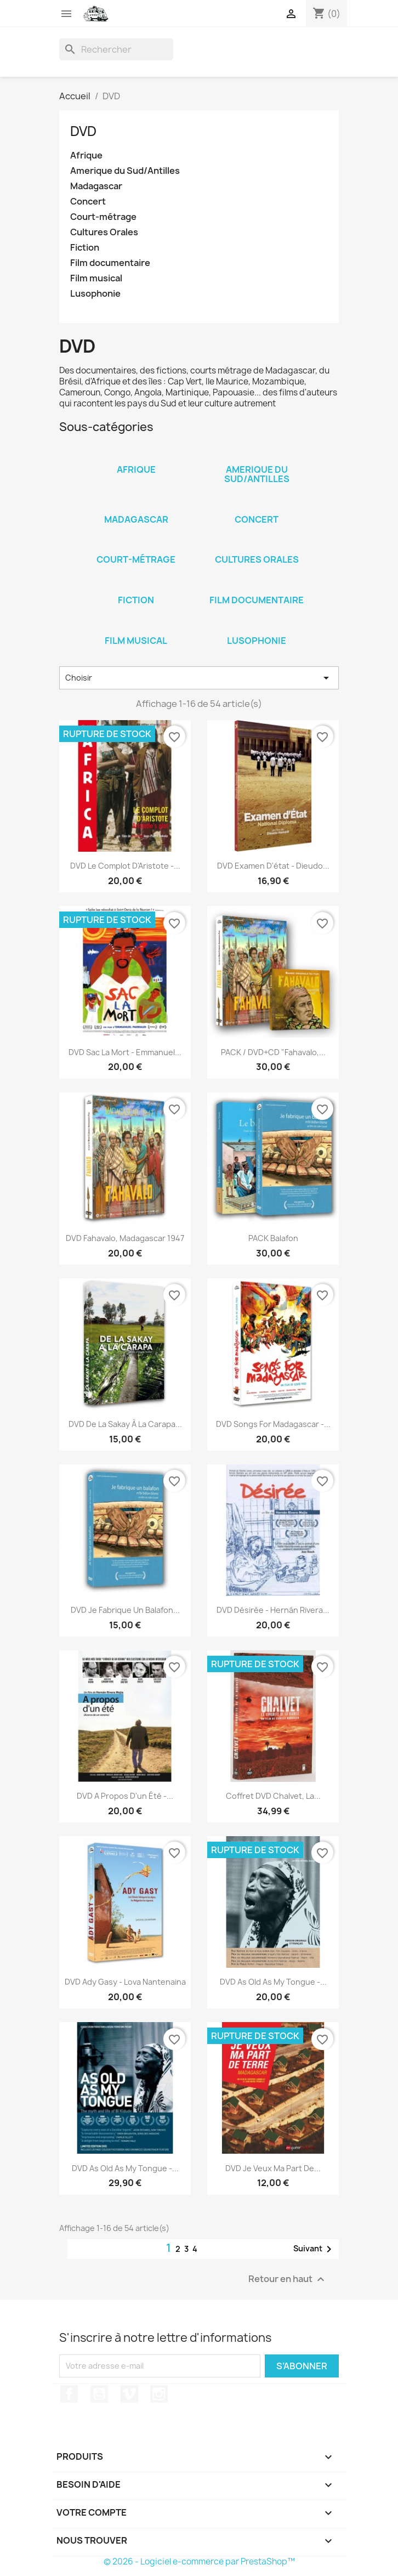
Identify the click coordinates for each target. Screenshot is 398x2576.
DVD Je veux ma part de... (273, 2168)
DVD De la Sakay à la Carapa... (125, 1424)
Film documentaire (110, 263)
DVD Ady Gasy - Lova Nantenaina (125, 1982)
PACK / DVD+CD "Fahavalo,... (273, 1052)
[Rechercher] (116, 49)
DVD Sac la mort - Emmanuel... (125, 1052)
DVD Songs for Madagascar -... (273, 1424)
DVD (83, 131)
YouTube (99, 2394)
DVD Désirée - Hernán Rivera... (273, 1610)
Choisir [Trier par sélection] (199, 677)
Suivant (314, 2249)
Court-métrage (103, 217)
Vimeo (129, 2394)
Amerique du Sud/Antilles (125, 171)
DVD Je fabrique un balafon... (125, 1610)
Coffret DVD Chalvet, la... (273, 1796)
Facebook (69, 2394)
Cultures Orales (104, 232)
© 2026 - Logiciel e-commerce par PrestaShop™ (199, 2561)
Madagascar (96, 186)
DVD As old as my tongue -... (273, 1982)
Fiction (84, 247)
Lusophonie (95, 293)
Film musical (96, 278)
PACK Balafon (273, 1238)
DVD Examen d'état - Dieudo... (273, 865)
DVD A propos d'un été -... (125, 1796)
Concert (88, 201)
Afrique (86, 155)
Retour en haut (287, 2279)
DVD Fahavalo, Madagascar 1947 (125, 1238)
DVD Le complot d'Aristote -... (125, 865)
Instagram (159, 2394)
